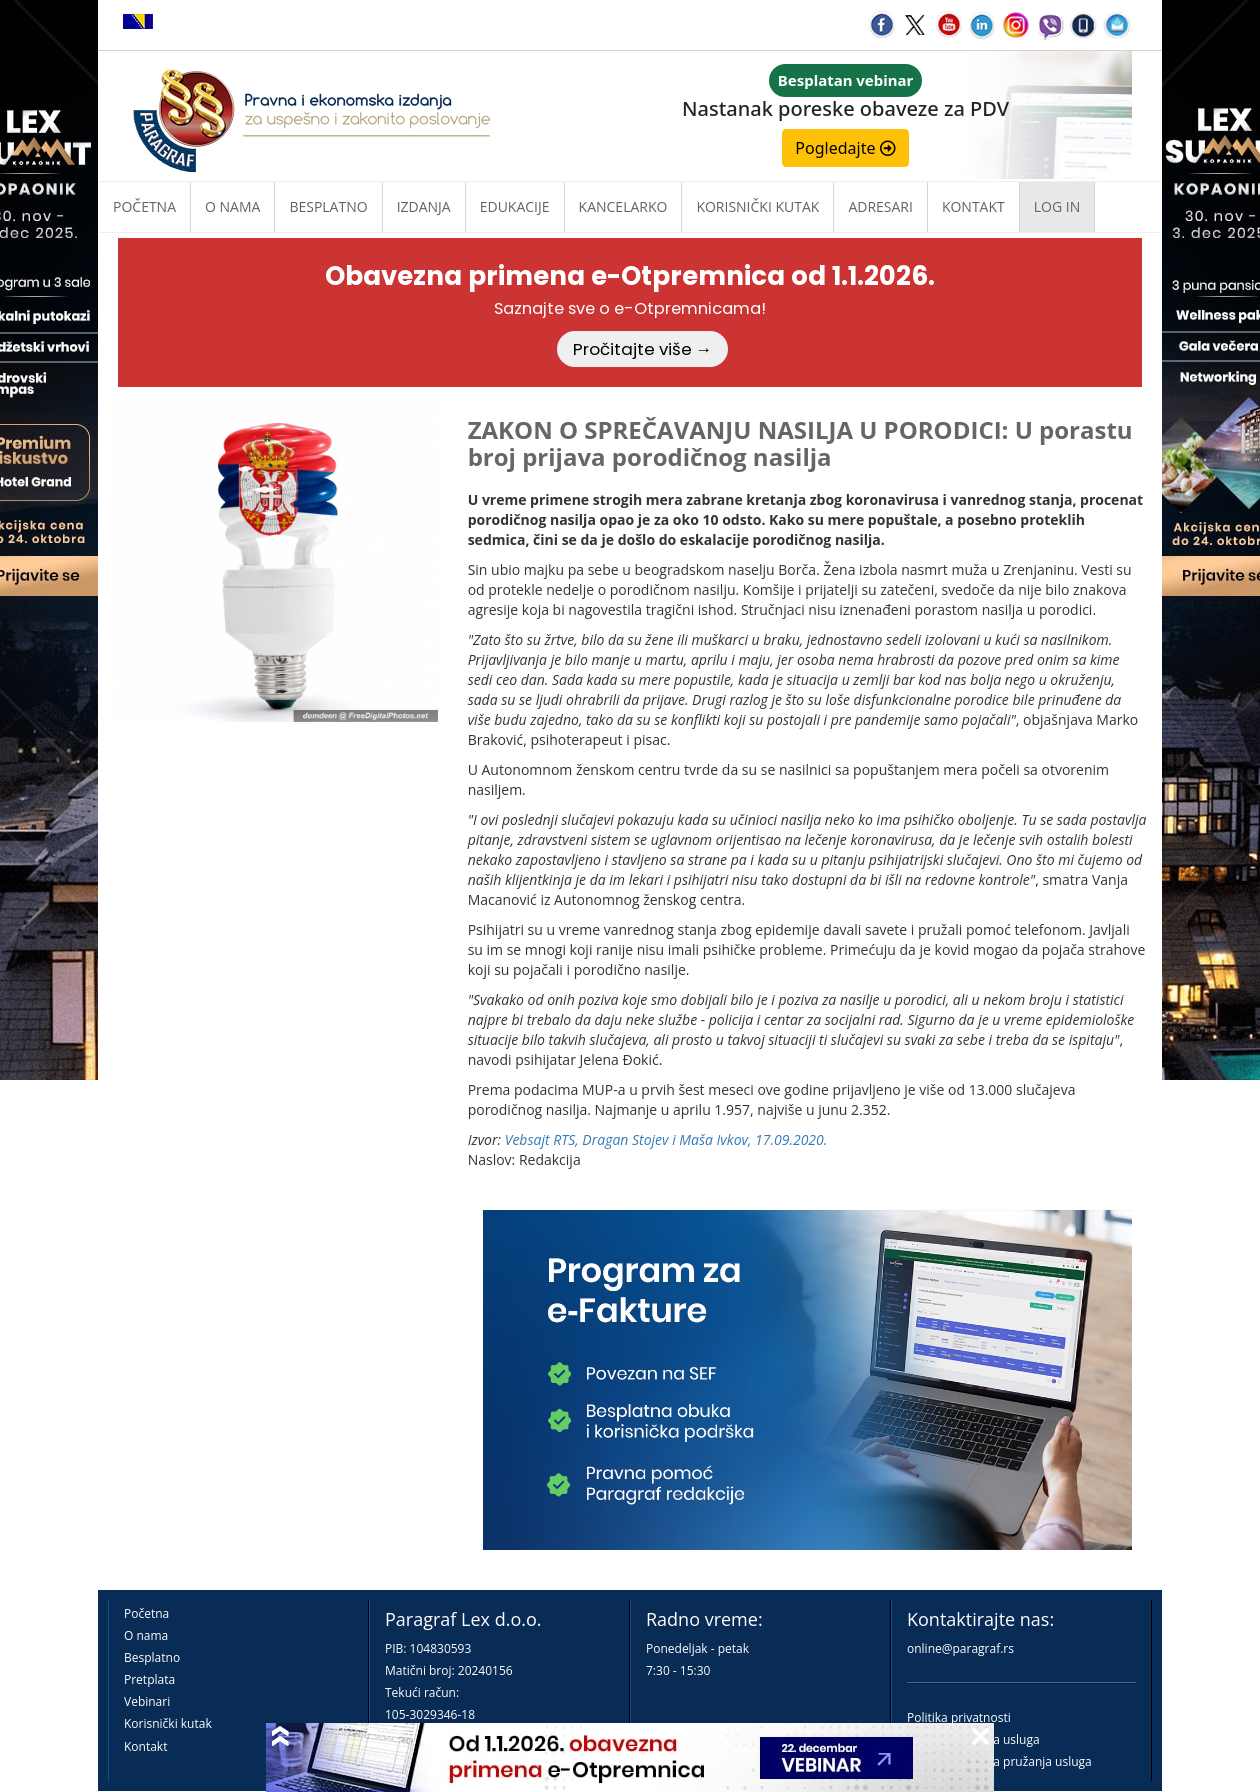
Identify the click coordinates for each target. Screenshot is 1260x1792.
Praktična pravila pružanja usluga (999, 1761)
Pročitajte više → (643, 349)
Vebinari (147, 1701)
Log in (1057, 206)
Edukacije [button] (515, 206)
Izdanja (424, 206)
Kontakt (145, 1746)
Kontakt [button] (973, 206)
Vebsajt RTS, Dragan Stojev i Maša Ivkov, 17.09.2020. (666, 1139)
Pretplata (149, 1679)
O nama (232, 206)
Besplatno (328, 206)
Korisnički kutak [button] (757, 206)
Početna (144, 206)
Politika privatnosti (959, 1717)
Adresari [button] (880, 206)
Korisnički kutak (168, 1723)
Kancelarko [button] (623, 206)
